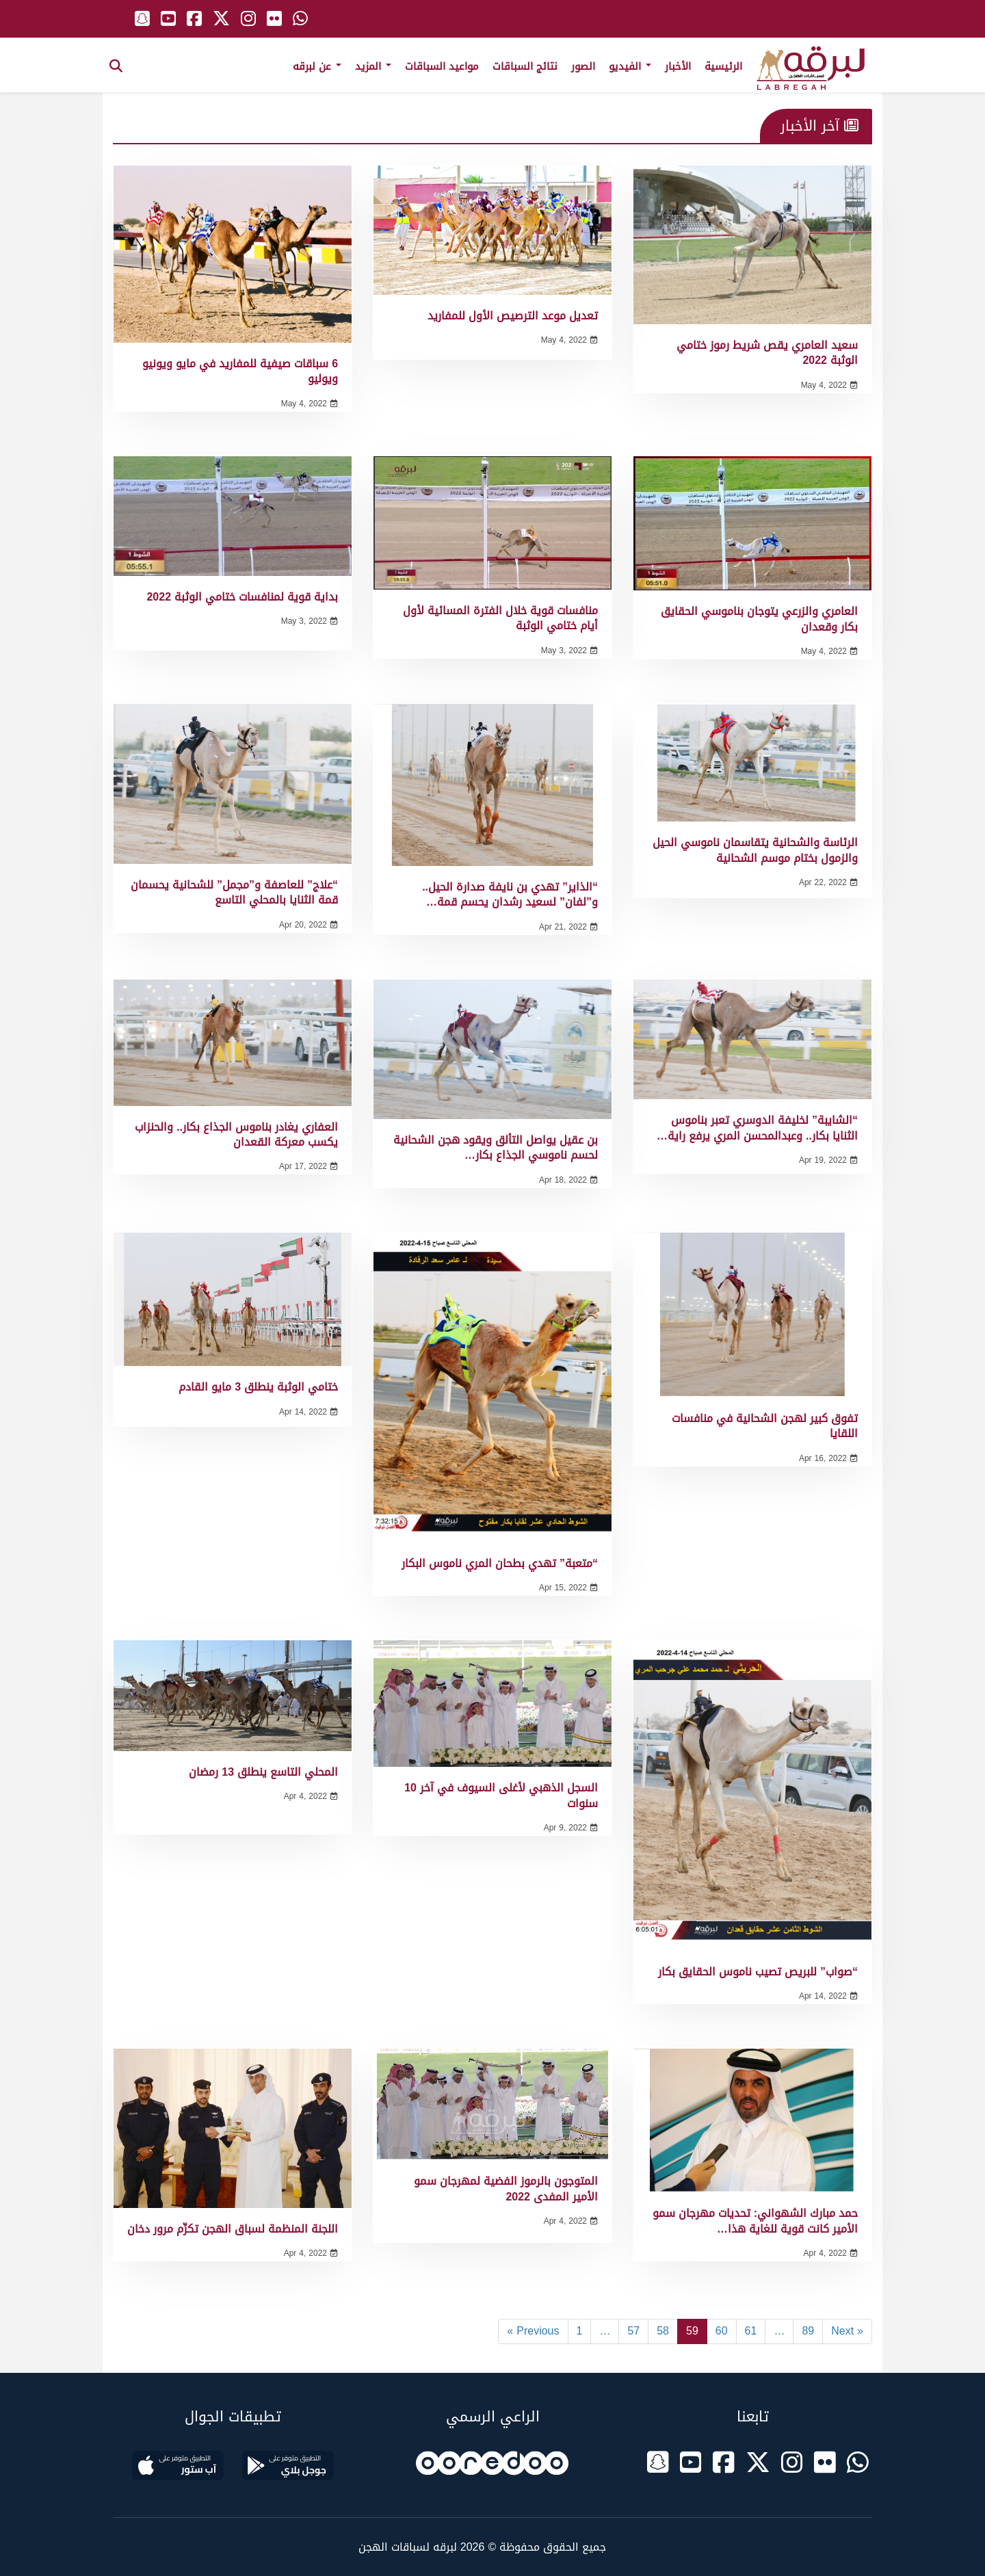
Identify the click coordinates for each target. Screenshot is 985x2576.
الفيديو (630, 66)
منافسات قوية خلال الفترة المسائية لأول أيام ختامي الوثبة (500, 618)
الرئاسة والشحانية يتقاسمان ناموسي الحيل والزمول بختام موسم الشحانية (755, 850)
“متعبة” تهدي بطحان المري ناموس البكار (500, 1563)
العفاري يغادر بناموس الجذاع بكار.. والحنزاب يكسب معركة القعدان (236, 1134)
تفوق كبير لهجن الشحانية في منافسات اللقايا (765, 1426)
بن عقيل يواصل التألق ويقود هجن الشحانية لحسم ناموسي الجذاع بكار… (495, 1147)
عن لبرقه (317, 66)
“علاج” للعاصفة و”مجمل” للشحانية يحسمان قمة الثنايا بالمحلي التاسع (234, 892)
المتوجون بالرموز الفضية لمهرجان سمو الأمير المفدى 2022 (506, 2188)
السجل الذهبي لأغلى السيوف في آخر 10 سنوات (501, 1795)
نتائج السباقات (524, 66)
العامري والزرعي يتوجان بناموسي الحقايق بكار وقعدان (759, 619)
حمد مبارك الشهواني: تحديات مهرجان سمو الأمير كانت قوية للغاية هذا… (755, 2221)
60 (721, 2330)
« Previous (533, 2330)
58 (663, 2330)
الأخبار (678, 66)
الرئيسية (723, 66)
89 (808, 2330)
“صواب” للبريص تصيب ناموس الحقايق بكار (758, 1971)
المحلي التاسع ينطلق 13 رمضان (263, 1772)
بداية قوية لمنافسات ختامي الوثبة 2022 (242, 596)
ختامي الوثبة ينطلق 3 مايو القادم (258, 1386)
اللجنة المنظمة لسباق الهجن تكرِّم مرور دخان (232, 2228)
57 (633, 2330)
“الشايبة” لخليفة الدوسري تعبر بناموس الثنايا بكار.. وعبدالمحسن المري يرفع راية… (757, 1127)
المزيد (373, 66)
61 (751, 2330)
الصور (583, 66)
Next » (847, 2330)
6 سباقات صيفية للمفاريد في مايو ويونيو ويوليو (240, 371)
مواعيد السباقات (442, 66)
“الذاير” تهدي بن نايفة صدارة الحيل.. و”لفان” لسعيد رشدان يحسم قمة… (510, 894)
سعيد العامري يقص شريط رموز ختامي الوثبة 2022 (767, 352)
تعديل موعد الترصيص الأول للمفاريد (513, 315)
